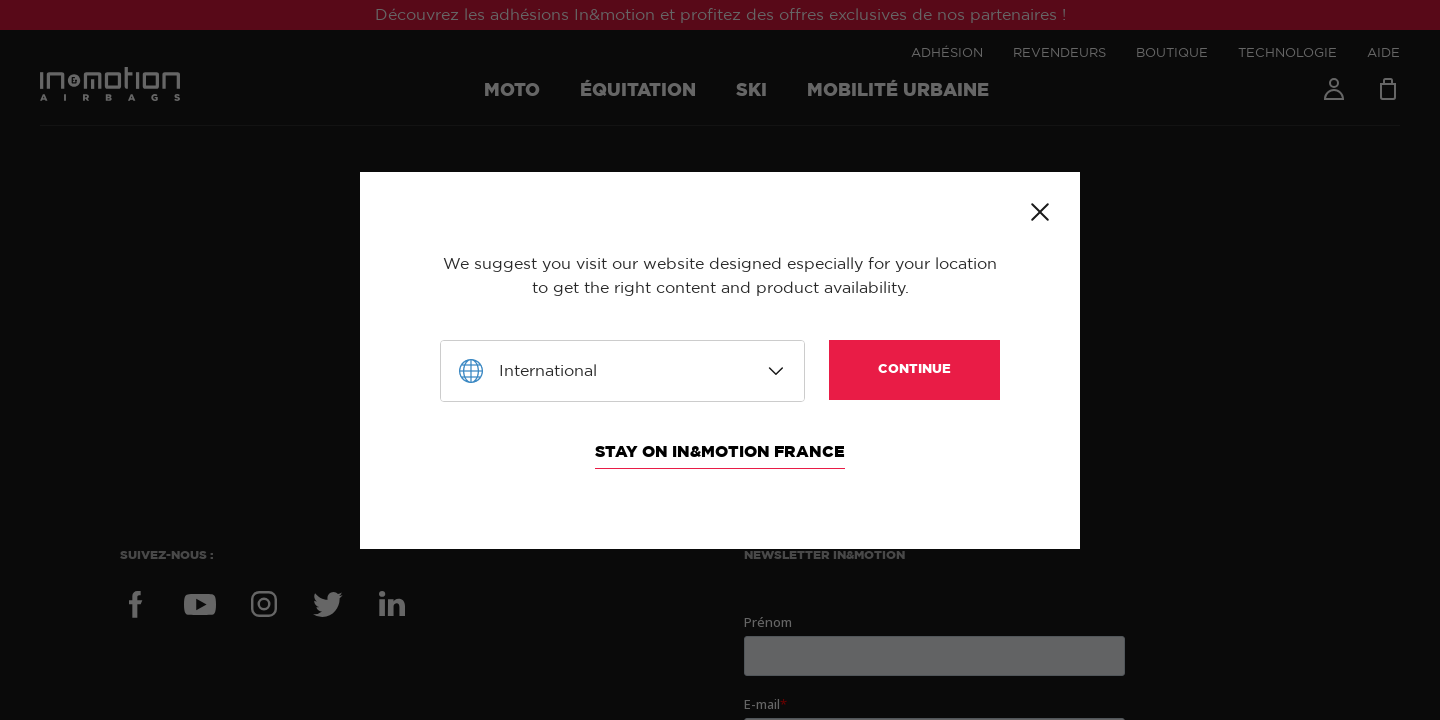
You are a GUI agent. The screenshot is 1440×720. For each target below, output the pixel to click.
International (548, 371)
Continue (914, 369)
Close (1040, 212)
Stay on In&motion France (720, 452)
